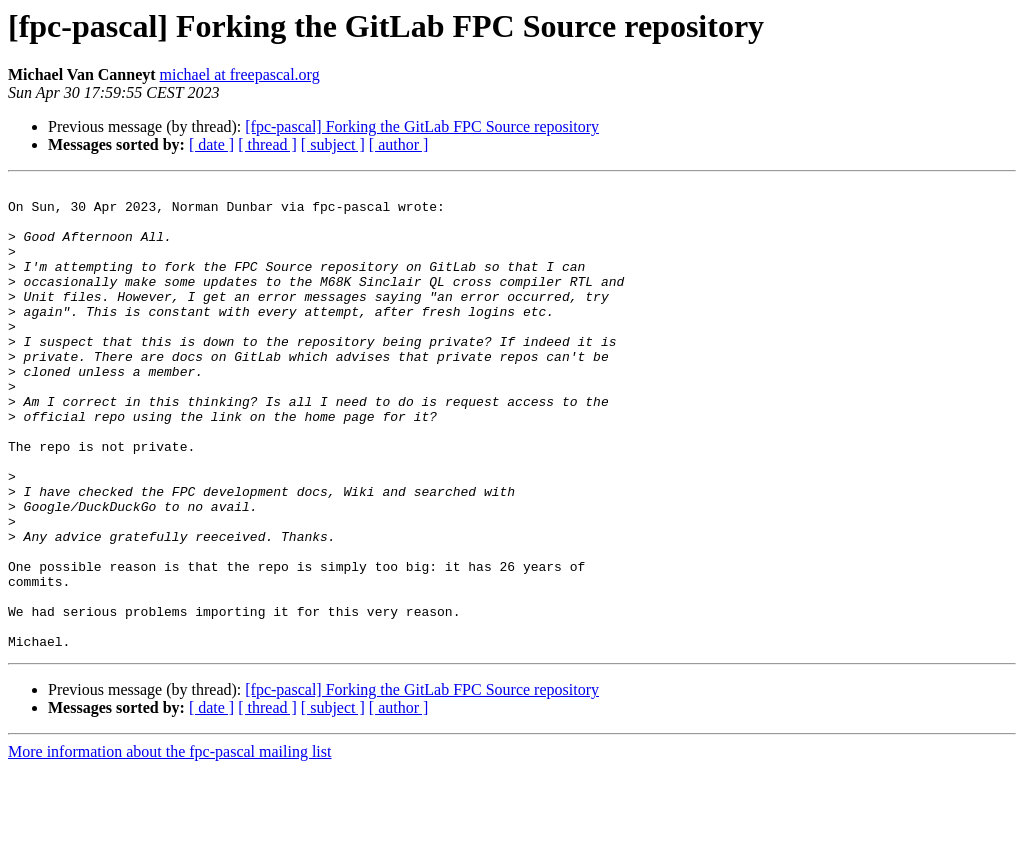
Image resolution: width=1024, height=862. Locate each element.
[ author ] (399, 144)
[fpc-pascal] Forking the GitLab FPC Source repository (422, 126)
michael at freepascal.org (240, 74)
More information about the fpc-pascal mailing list (169, 844)
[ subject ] (333, 144)
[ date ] (211, 144)
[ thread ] (267, 144)
